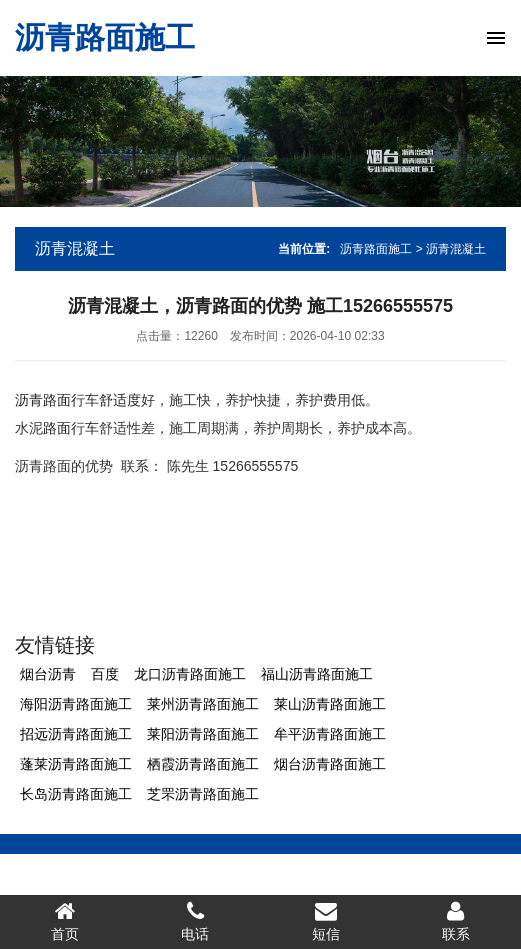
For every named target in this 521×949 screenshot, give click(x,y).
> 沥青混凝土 (451, 249)
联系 (456, 921)
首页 (65, 921)
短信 (326, 921)
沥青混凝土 (75, 248)
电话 (195, 921)
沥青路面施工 (105, 37)
